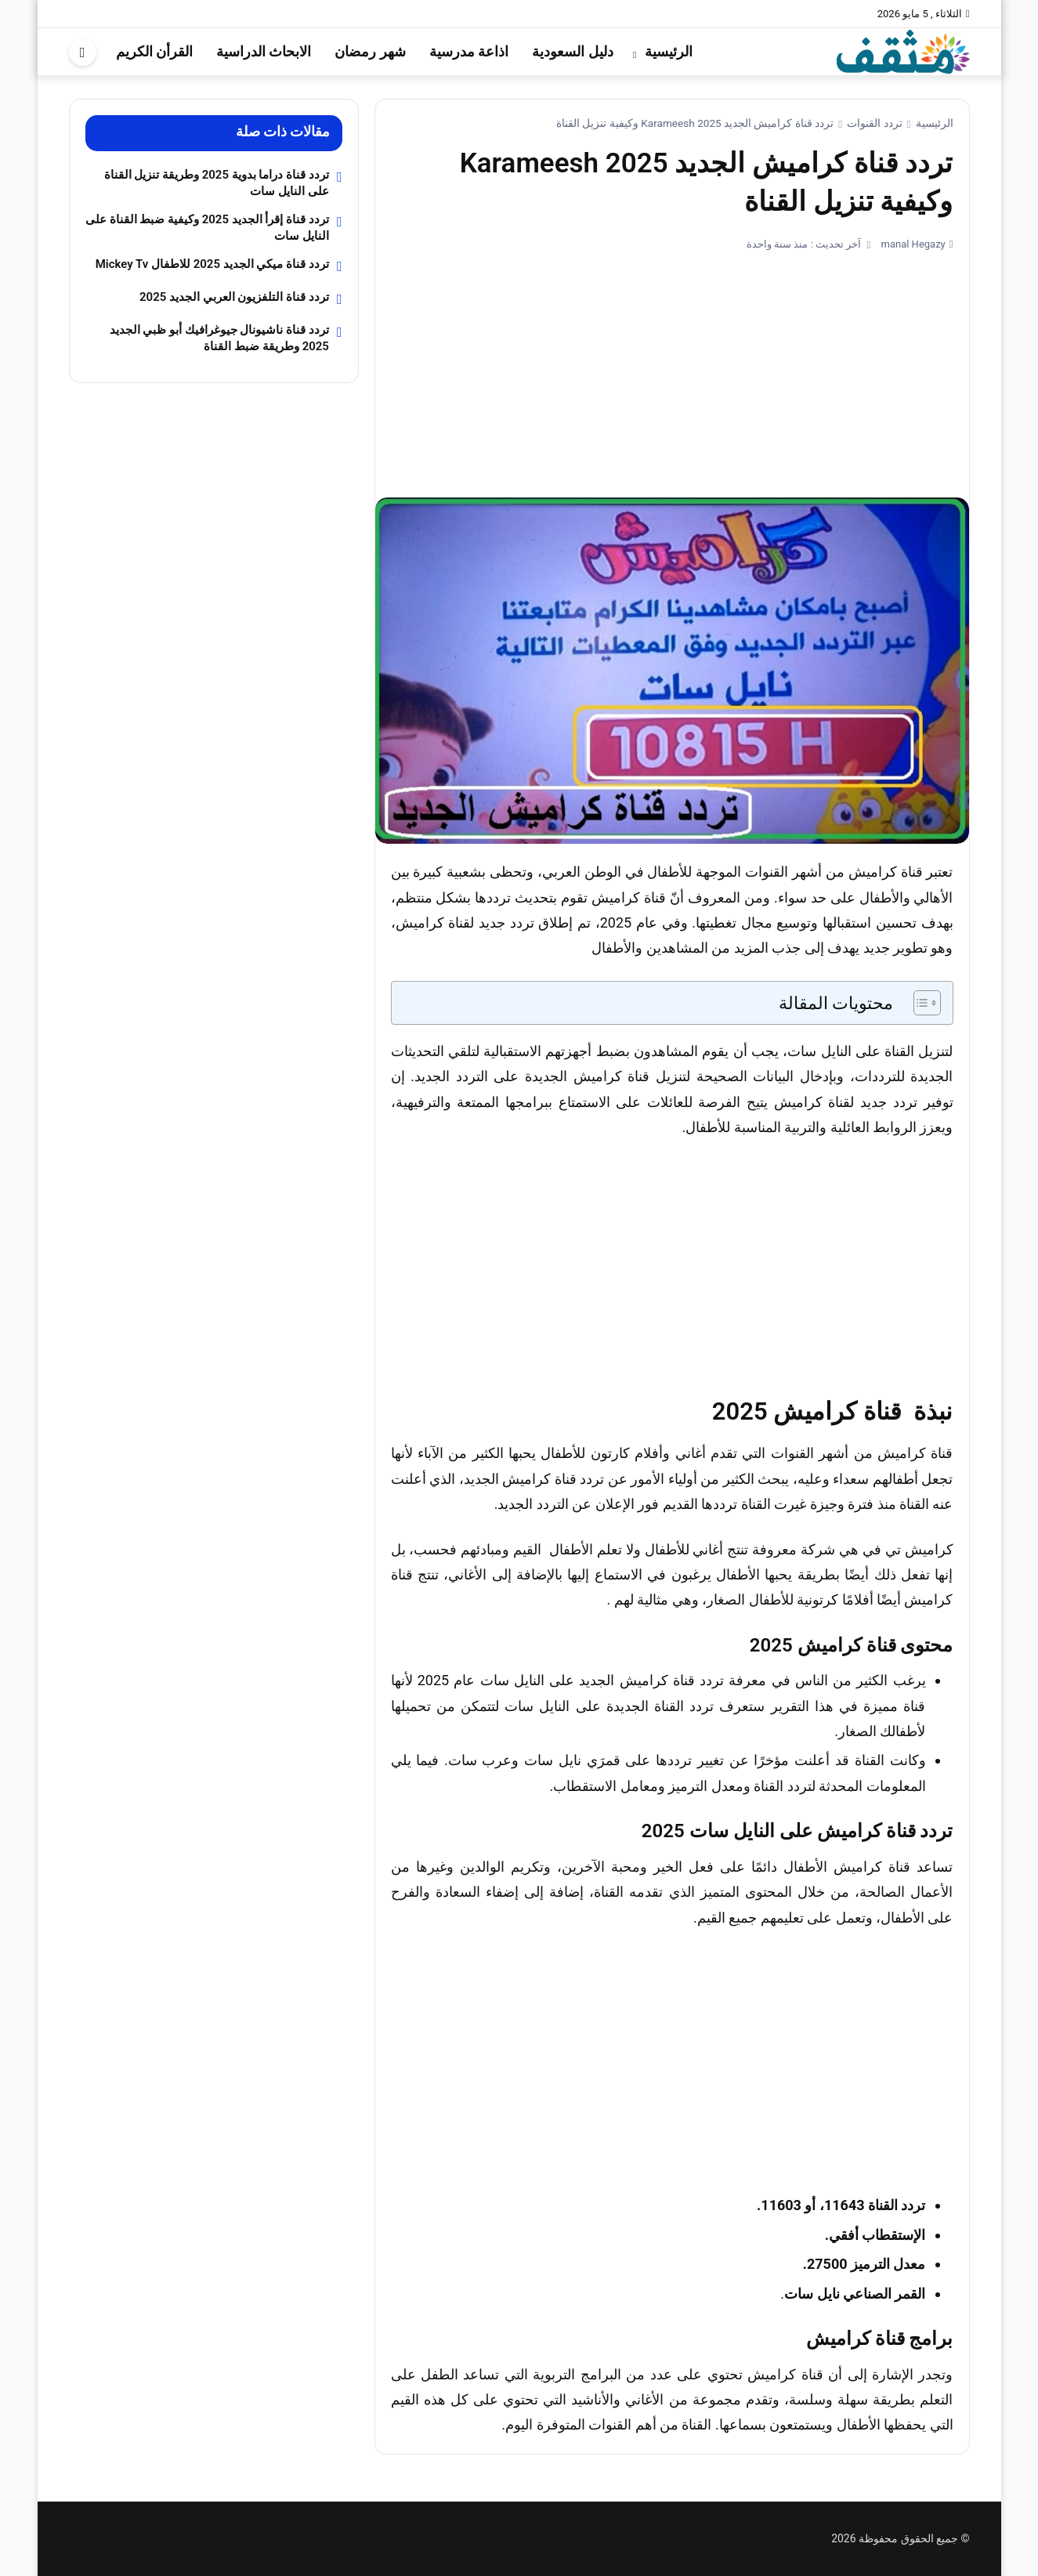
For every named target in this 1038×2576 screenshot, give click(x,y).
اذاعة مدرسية (468, 51)
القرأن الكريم (154, 51)
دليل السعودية (572, 51)
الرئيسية (669, 51)
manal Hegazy (911, 244)
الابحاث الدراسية (263, 51)
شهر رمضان (370, 51)
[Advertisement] (672, 368)
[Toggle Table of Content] (919, 1003)
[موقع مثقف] (903, 50)
